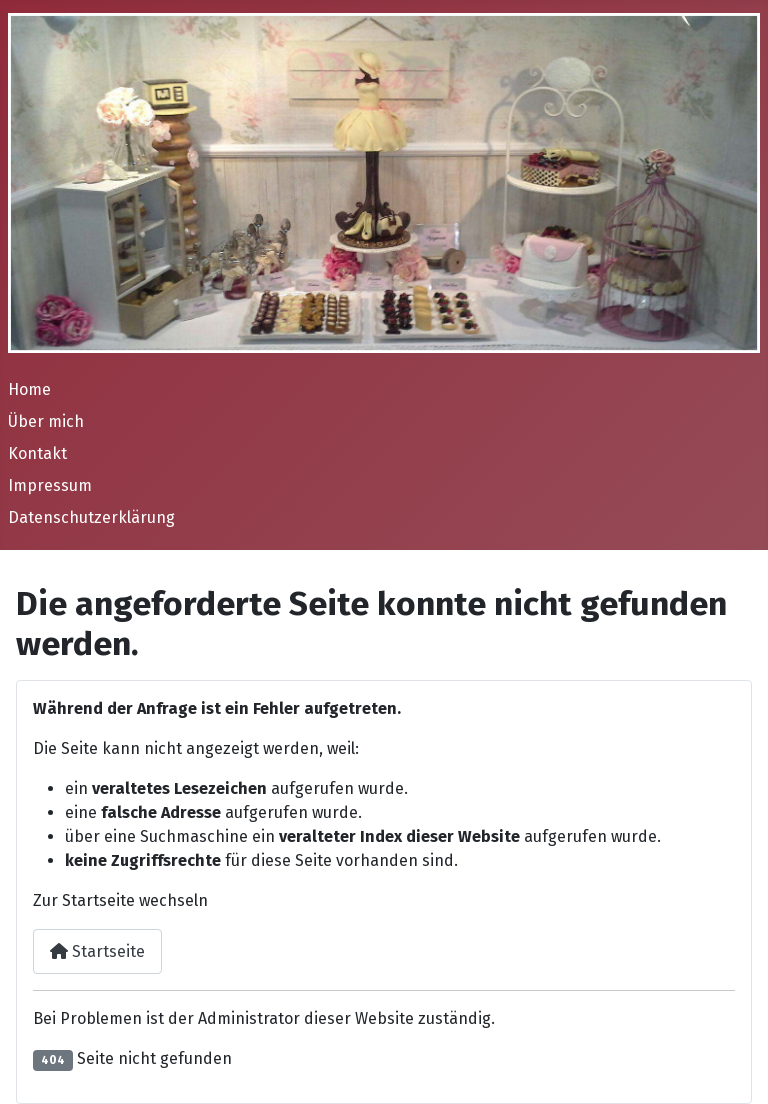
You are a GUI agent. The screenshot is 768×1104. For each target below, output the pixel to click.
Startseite (97, 951)
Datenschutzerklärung (91, 517)
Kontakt (37, 453)
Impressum (50, 485)
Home (29, 389)
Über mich (46, 421)
